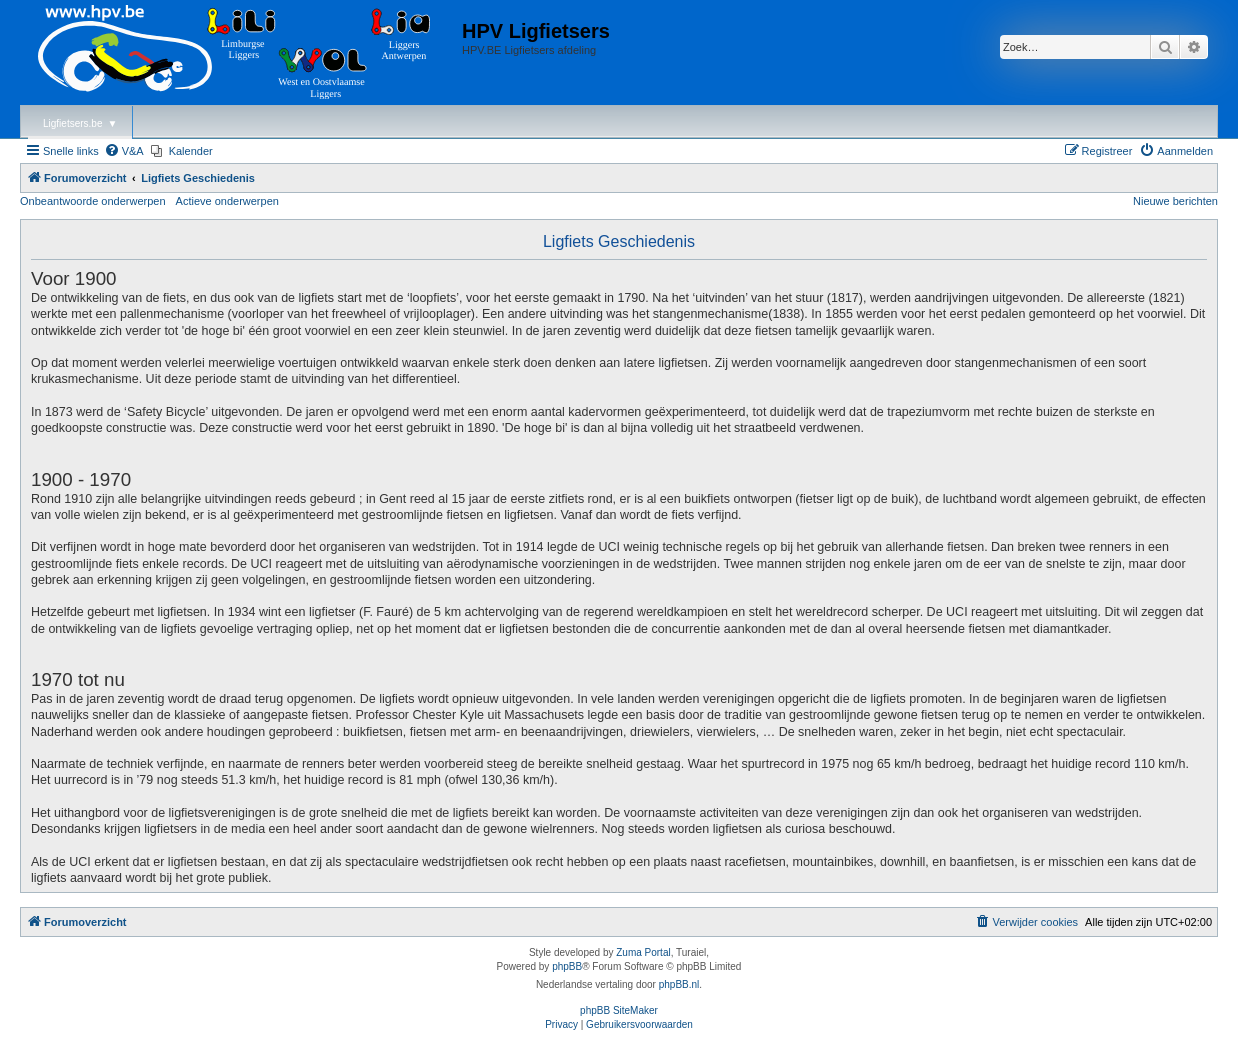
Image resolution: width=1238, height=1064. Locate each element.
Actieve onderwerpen (227, 201)
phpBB (567, 966)
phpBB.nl (679, 984)
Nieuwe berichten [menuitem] (1175, 201)
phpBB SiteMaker (619, 1010)
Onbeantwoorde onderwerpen (93, 201)
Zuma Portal (643, 952)
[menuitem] (124, 151)
